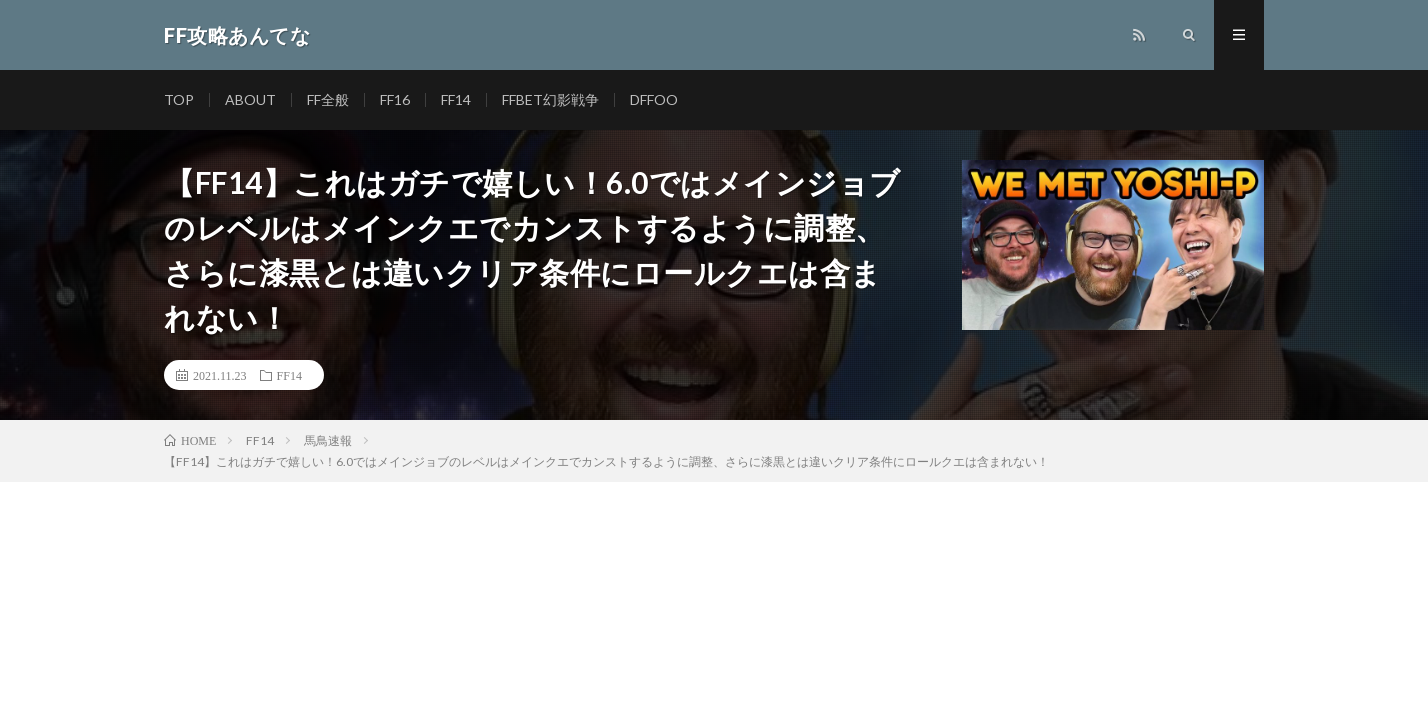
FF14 (456, 99)
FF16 (395, 99)
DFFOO (654, 99)
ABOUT (250, 99)
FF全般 (328, 99)
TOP (179, 99)
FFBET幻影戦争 (550, 99)
